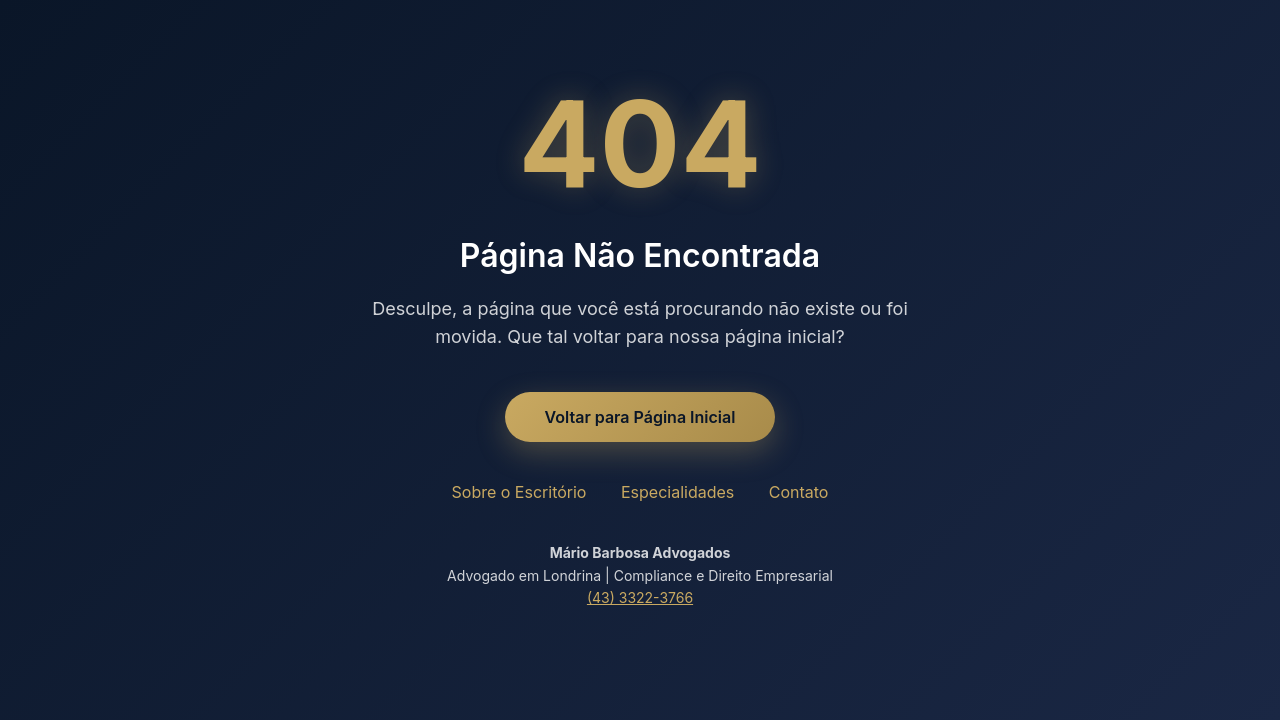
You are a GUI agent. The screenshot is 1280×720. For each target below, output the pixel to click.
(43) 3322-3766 (640, 597)
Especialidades (677, 492)
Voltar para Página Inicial (640, 417)
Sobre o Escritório (519, 492)
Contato (799, 492)
